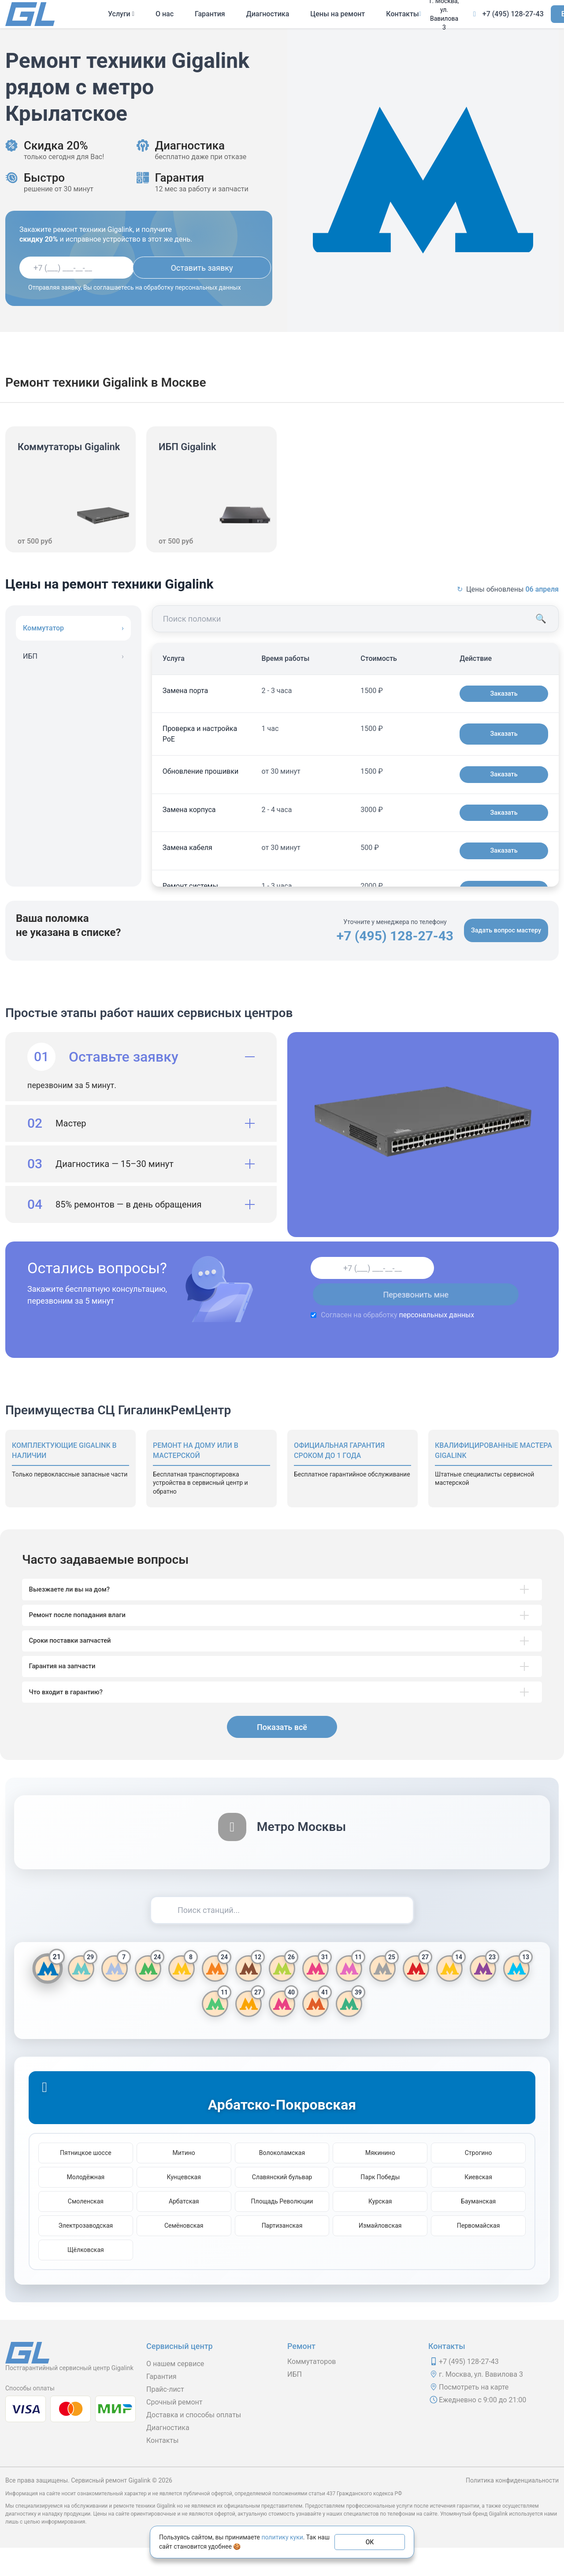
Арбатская (184, 2229)
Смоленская (86, 2229)
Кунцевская (184, 2205)
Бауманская (478, 2229)
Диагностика (267, 14)
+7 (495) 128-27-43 (513, 14)
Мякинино (380, 2181)
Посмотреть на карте (473, 2415)
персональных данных (407, 1315)
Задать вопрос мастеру (502, 930)
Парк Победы (380, 2205)
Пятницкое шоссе (85, 2181)
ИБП (294, 2402)
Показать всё (282, 1755)
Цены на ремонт (337, 14)
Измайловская (380, 2253)
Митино (184, 2181)
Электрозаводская (85, 2253)
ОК (370, 2541)
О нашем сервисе (175, 2392)
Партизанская (282, 2253)
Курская (380, 2229)
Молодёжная (86, 2205)
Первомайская (478, 2253)
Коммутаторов (311, 2390)
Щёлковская (85, 2277)
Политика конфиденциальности (512, 2508)
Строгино (478, 2181)
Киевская (478, 2205)
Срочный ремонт (174, 2430)
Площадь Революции (282, 2229)
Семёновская (184, 2253)
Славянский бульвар (282, 2205)
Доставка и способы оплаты (193, 2443)
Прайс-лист (165, 2417)
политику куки (282, 2537)
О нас (165, 14)
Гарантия (210, 14)
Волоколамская (282, 2181)
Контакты (402, 14)
